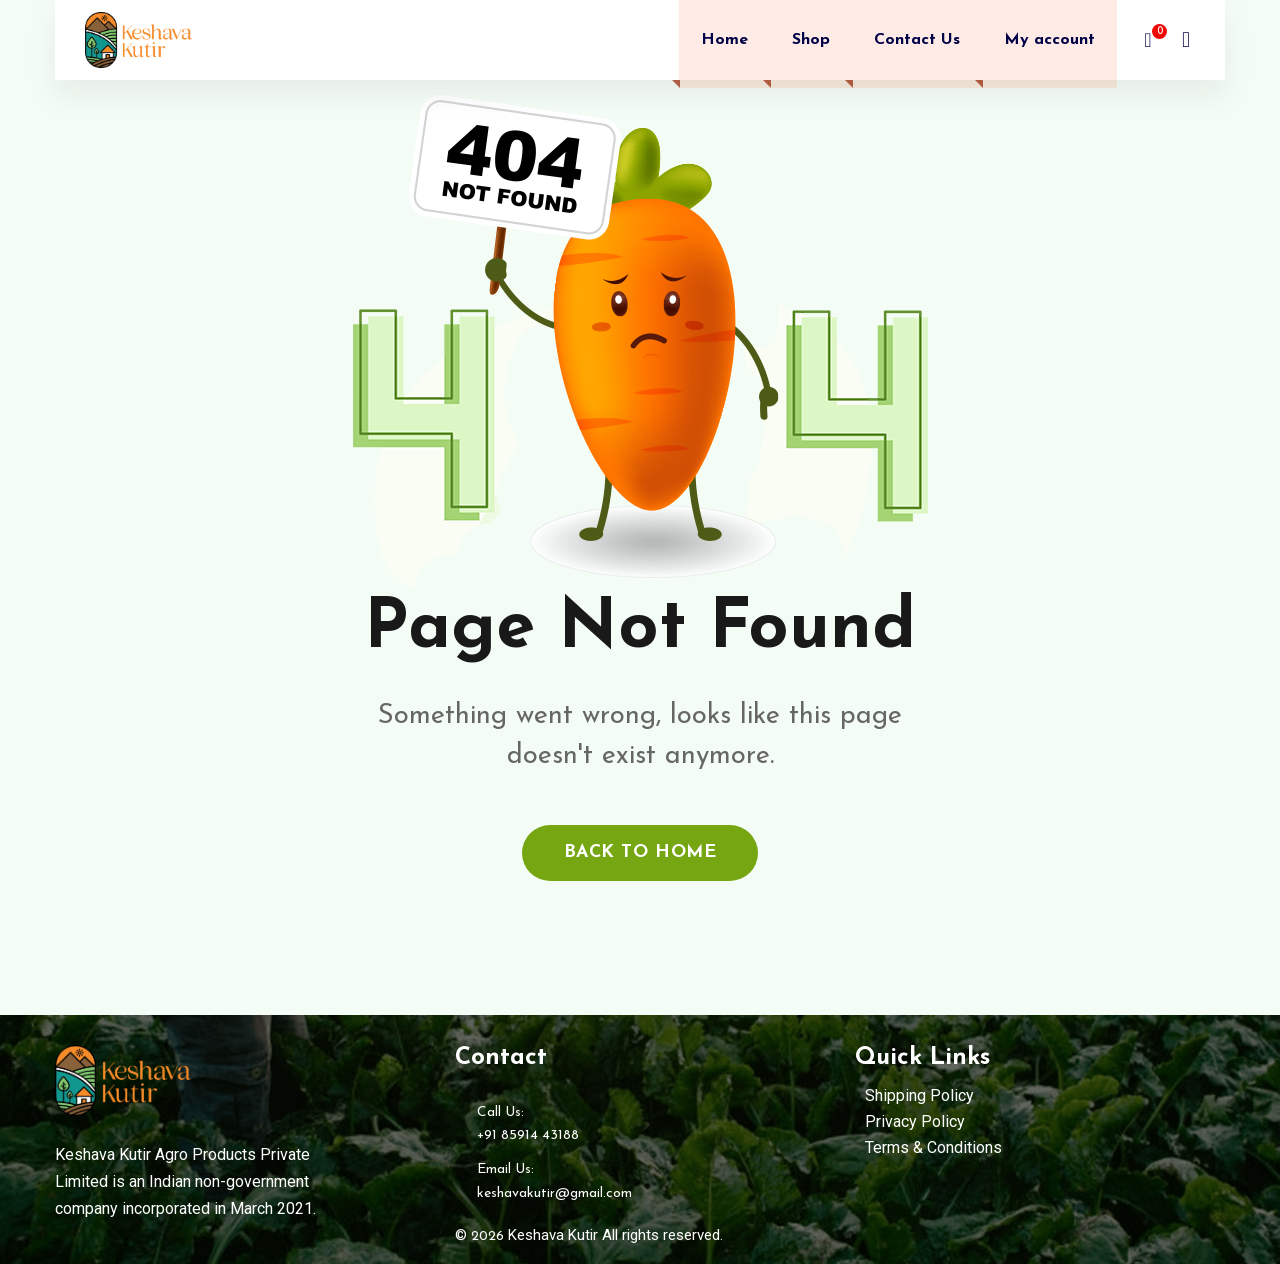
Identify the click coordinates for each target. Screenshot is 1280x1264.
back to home (640, 852)
